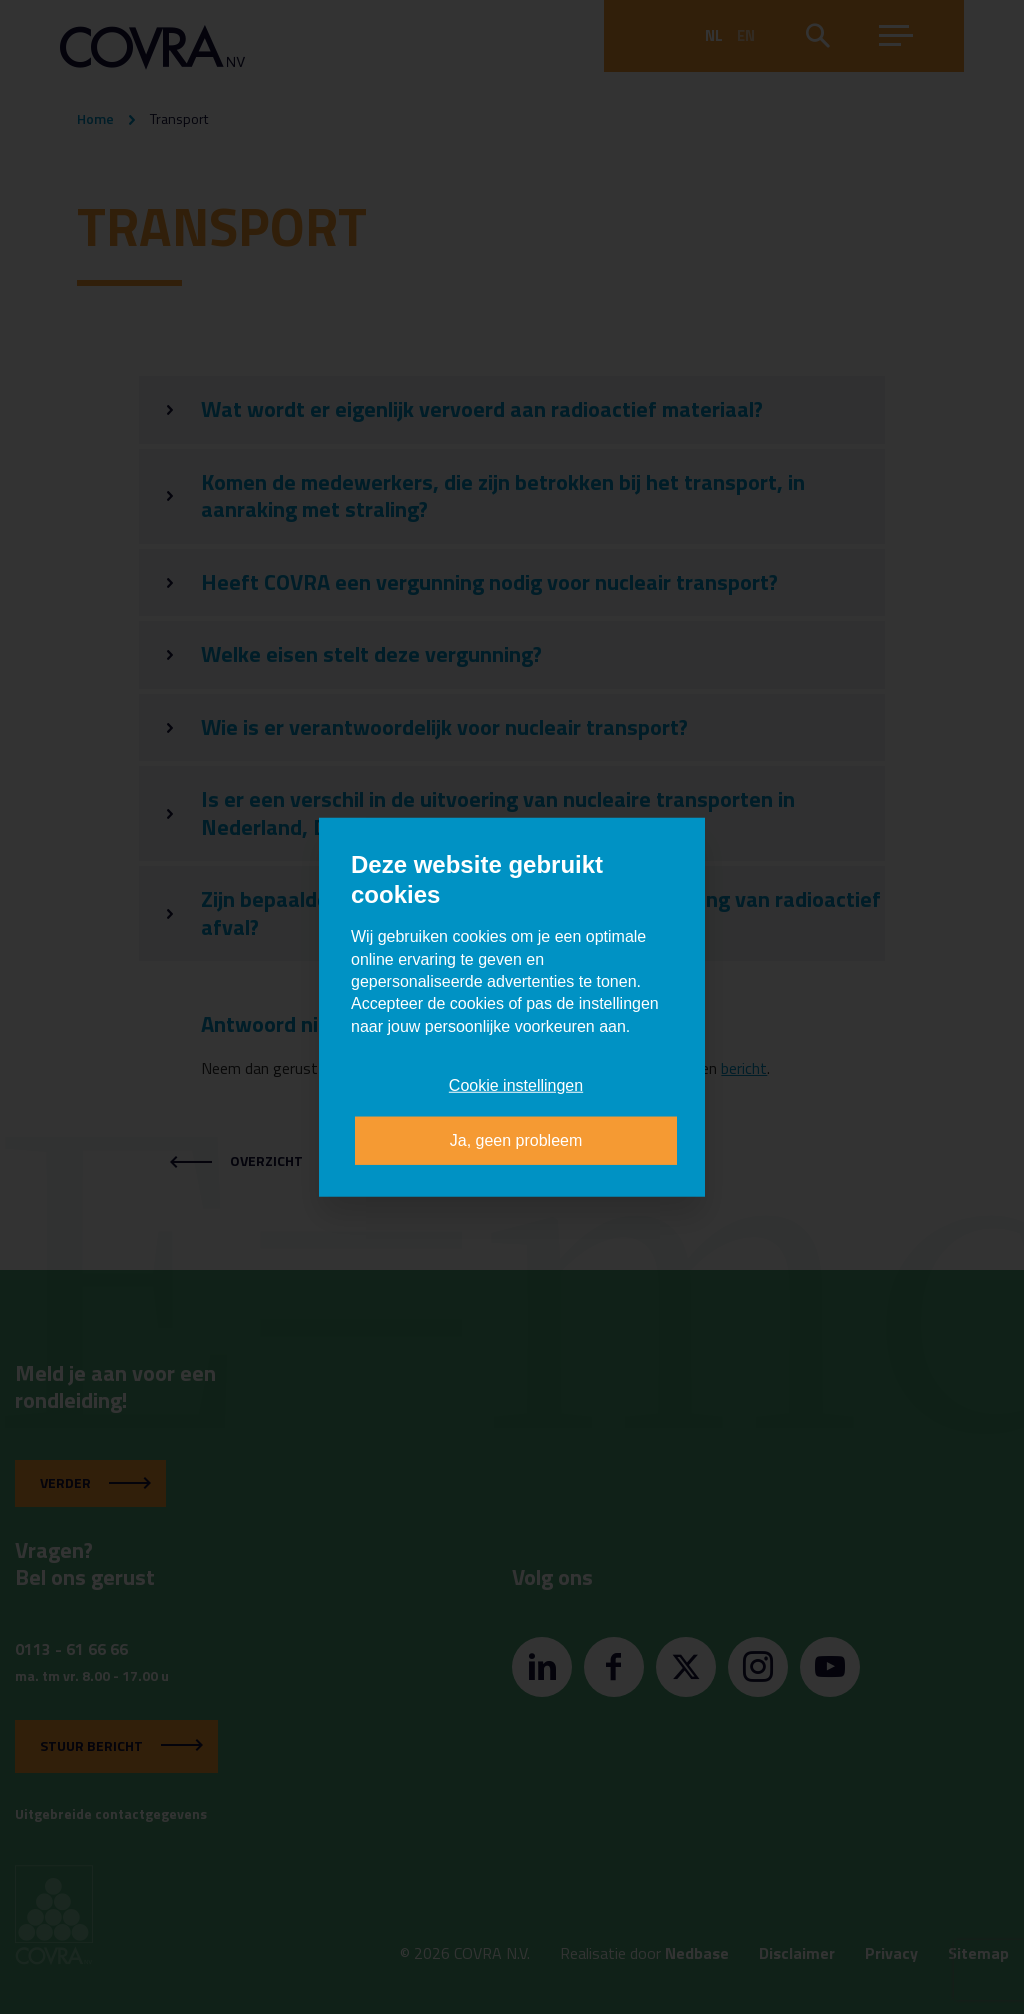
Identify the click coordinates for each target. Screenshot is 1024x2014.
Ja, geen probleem (516, 1139)
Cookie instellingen (516, 1085)
